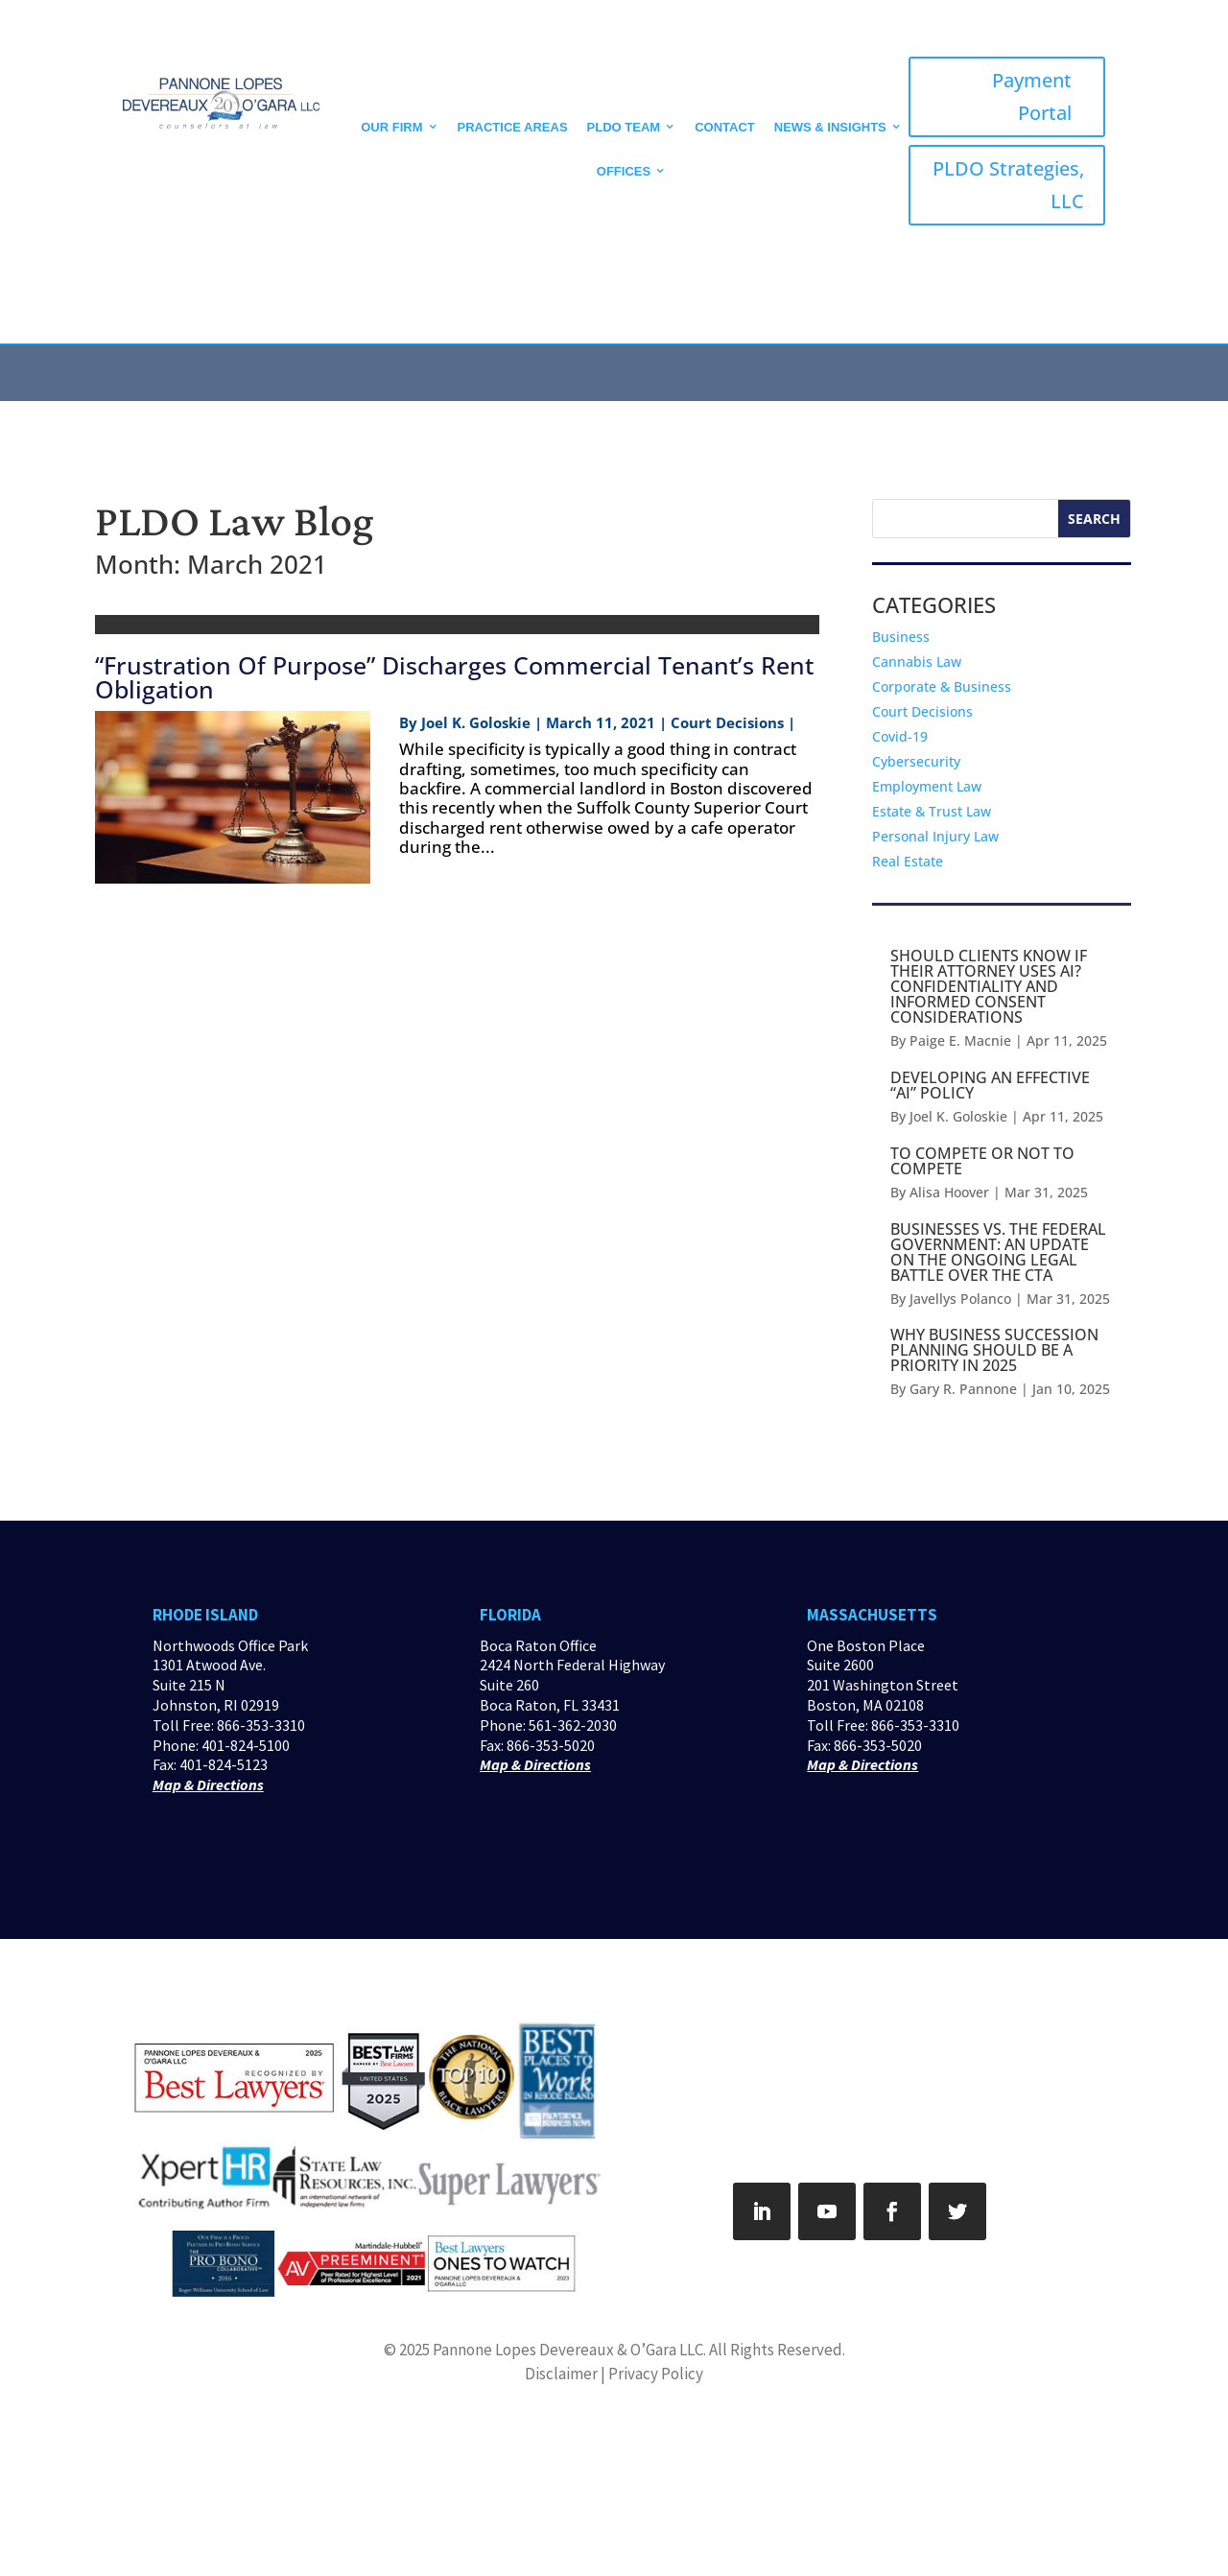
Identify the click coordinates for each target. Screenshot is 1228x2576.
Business (901, 636)
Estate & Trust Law (931, 811)
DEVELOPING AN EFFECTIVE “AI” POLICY (990, 1085)
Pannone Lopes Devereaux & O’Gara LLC (568, 2349)
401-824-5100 (245, 1745)
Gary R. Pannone (963, 1389)
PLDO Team (624, 127)
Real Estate (907, 861)
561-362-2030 (573, 1725)
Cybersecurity (916, 761)
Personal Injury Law (935, 836)
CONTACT (725, 127)
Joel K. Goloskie (476, 722)
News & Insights (830, 127)
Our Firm (391, 127)
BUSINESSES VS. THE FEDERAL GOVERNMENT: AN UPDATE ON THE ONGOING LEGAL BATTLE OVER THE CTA (998, 1252)
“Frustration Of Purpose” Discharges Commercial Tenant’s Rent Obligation (454, 677)
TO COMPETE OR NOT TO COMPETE (982, 1161)
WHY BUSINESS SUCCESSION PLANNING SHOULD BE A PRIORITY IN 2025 (994, 1350)
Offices (623, 171)
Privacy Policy (655, 2373)
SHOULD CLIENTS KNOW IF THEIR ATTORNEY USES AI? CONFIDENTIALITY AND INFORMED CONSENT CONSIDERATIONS (988, 986)
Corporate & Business (941, 686)
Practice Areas (513, 127)
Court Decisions (922, 711)
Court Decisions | (733, 722)
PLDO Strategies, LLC (1008, 184)
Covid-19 (900, 736)
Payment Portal (1032, 96)
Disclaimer (561, 2373)
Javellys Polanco (960, 1298)
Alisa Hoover (949, 1192)
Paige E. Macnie (960, 1040)
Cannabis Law (916, 661)
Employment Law (926, 786)
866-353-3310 (261, 1725)
